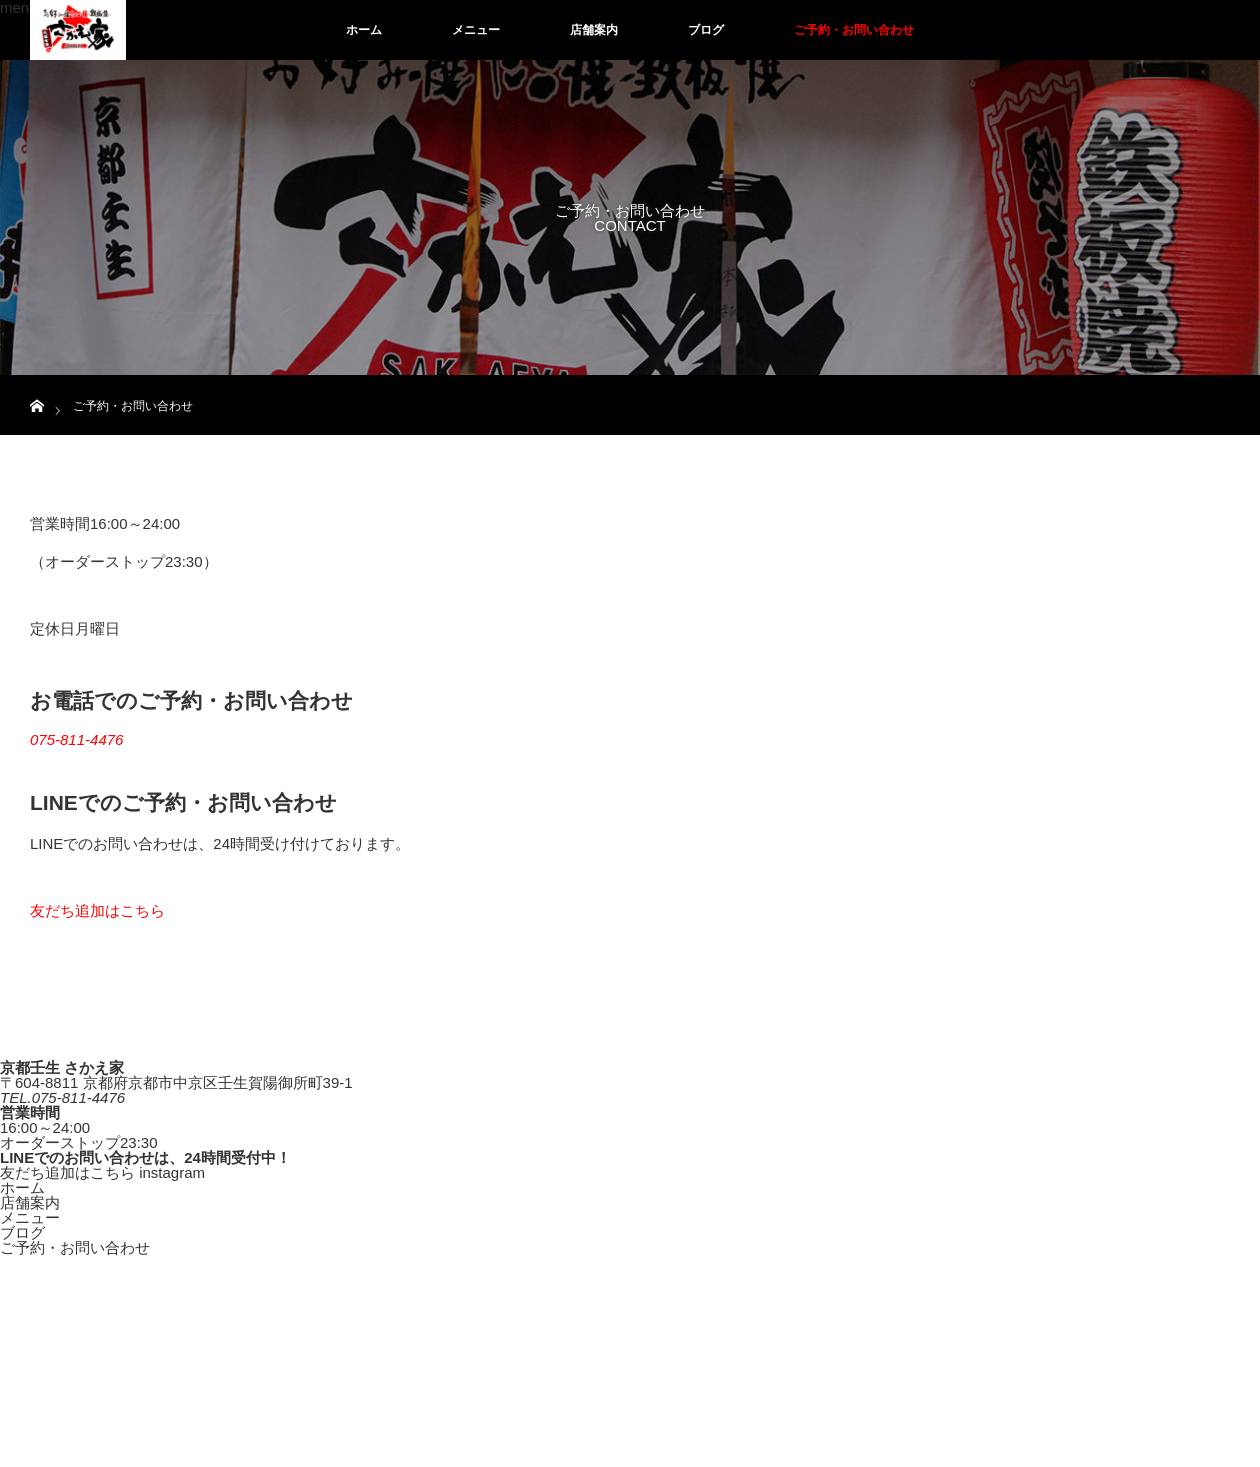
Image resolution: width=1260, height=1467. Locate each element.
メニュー (476, 30)
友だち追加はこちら (97, 910)
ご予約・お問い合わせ (854, 30)
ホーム (364, 30)
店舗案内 (594, 30)
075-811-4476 (76, 739)
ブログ (706, 30)
